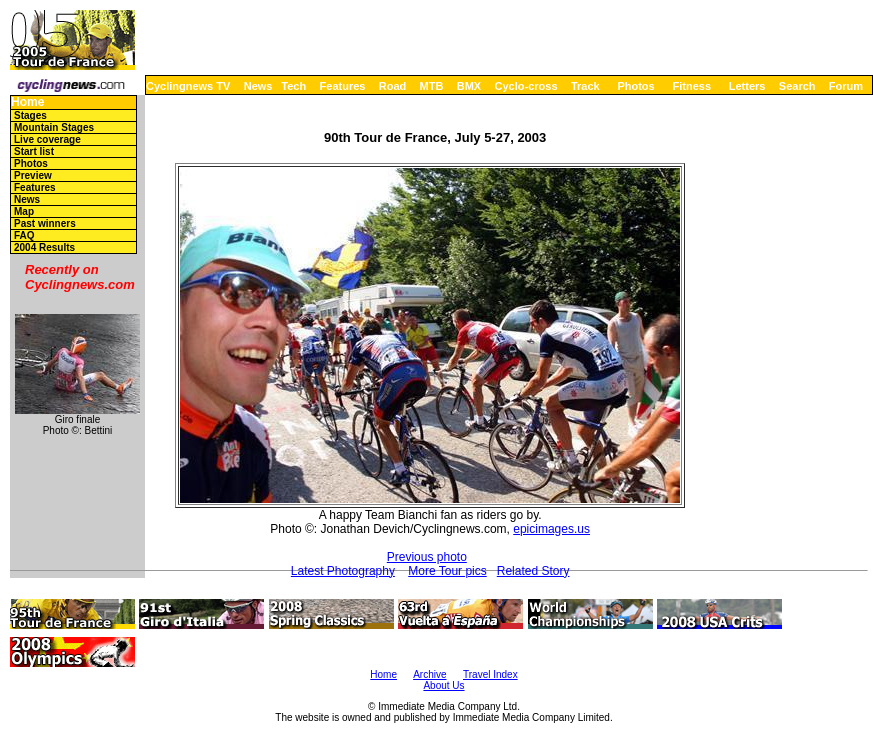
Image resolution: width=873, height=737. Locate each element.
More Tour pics (447, 571)
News (258, 86)
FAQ (24, 235)
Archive (429, 674)
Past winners (45, 223)
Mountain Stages (54, 127)
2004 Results (44, 247)
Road (393, 86)
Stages (30, 115)
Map (24, 211)
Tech (293, 86)
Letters (747, 86)
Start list (34, 151)
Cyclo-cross (526, 86)
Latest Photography (343, 571)
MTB (432, 86)
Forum (846, 86)
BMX (469, 86)
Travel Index (490, 674)
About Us (443, 685)
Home (27, 102)
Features (343, 86)
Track (585, 86)
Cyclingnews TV (188, 86)
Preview (33, 175)
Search (797, 86)
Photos (635, 86)
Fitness (691, 86)
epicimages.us (551, 529)
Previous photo (427, 557)
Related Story (533, 571)
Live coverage (47, 139)
